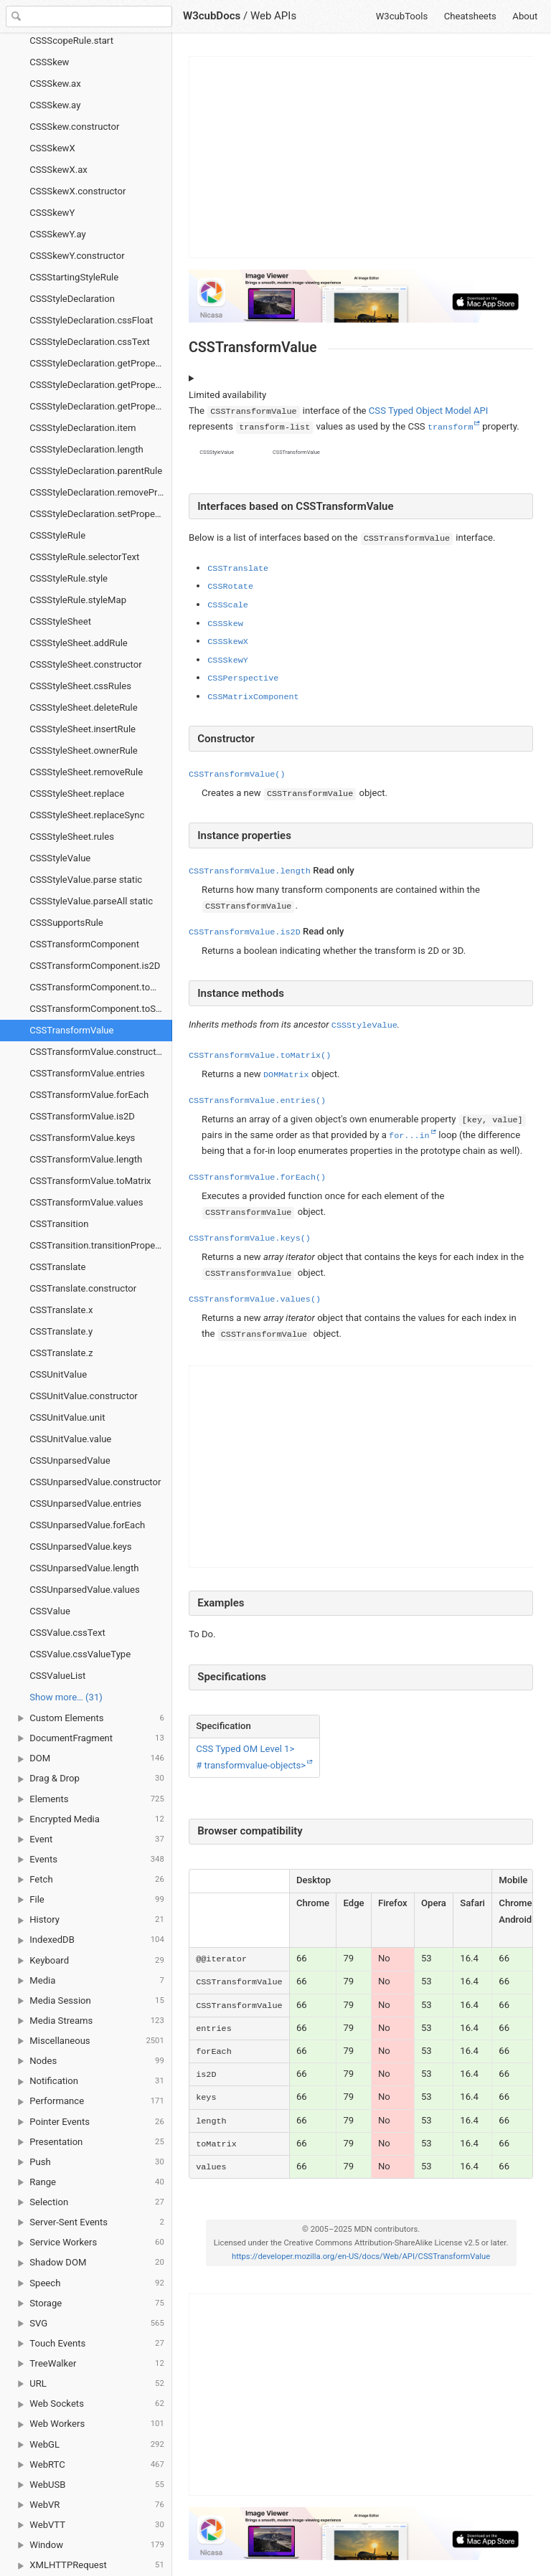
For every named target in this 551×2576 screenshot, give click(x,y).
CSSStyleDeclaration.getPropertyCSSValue (100, 363)
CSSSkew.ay (54, 105)
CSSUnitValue (58, 1374)
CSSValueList (57, 1675)
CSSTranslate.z (61, 1353)
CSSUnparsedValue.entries (85, 1503)
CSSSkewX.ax (58, 169)
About (524, 16)
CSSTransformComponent (84, 944)
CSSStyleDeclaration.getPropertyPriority (100, 384)
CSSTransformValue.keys (82, 1137)
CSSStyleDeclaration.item (82, 427)
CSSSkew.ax (55, 83)
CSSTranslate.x (61, 1309)
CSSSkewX (52, 148)
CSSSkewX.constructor (77, 191)
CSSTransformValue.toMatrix (90, 1180)
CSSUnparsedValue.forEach (87, 1525)
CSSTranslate (57, 1266)
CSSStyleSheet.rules (71, 836)
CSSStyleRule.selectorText (84, 556)
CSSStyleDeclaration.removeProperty (100, 492)
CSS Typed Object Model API (428, 410)
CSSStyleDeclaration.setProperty (97, 513)
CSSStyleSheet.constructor (85, 664)
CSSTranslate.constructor (82, 1288)
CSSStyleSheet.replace (76, 793)
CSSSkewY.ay (57, 234)
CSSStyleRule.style (68, 578)
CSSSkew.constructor (74, 126)
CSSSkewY (52, 212)
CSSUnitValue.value (70, 1439)
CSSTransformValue (71, 1030)
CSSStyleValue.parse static (85, 879)
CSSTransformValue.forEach (89, 1094)
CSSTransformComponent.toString (100, 1008)
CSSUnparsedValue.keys (80, 1546)
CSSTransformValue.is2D (82, 1116)
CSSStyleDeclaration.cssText (89, 341)
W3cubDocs (211, 15)
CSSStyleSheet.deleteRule (83, 707)
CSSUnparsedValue (69, 1460)
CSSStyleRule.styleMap (77, 600)
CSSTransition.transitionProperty (97, 1245)
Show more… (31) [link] (66, 1697)
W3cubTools (402, 16)
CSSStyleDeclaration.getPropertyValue (100, 406)
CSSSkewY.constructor (76, 255)
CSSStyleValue (59, 858)
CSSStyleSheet (60, 621)
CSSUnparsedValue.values (84, 1589)
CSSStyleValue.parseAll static (91, 901)
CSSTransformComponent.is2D (94, 965)
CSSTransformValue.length (85, 1159)
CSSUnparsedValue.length (83, 1568)
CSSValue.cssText (67, 1632)
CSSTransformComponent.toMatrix (100, 987)
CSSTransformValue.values (86, 1202)
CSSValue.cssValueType (80, 1654)
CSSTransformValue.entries (87, 1073)
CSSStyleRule (57, 535)
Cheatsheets (470, 16)
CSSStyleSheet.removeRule (86, 772)
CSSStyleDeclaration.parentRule (95, 470)
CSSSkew (49, 62)
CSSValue (49, 1611)
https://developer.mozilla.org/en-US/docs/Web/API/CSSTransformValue (360, 2256)
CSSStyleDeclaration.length (86, 449)
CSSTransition (58, 1223)
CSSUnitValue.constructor (83, 1396)
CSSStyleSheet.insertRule (82, 729)
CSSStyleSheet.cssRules (80, 686)
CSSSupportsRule (66, 922)
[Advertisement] (361, 157)
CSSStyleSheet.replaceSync (86, 815)
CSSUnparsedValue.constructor (95, 1482)
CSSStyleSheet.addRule (78, 643)
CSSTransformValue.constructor (96, 1051)
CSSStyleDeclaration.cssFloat (91, 320)
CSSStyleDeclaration (72, 298)
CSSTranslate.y (61, 1331)
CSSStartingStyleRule (73, 277)
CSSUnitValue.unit (67, 1417)
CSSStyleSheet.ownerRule (83, 750)
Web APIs (273, 15)
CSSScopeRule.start (71, 40)
